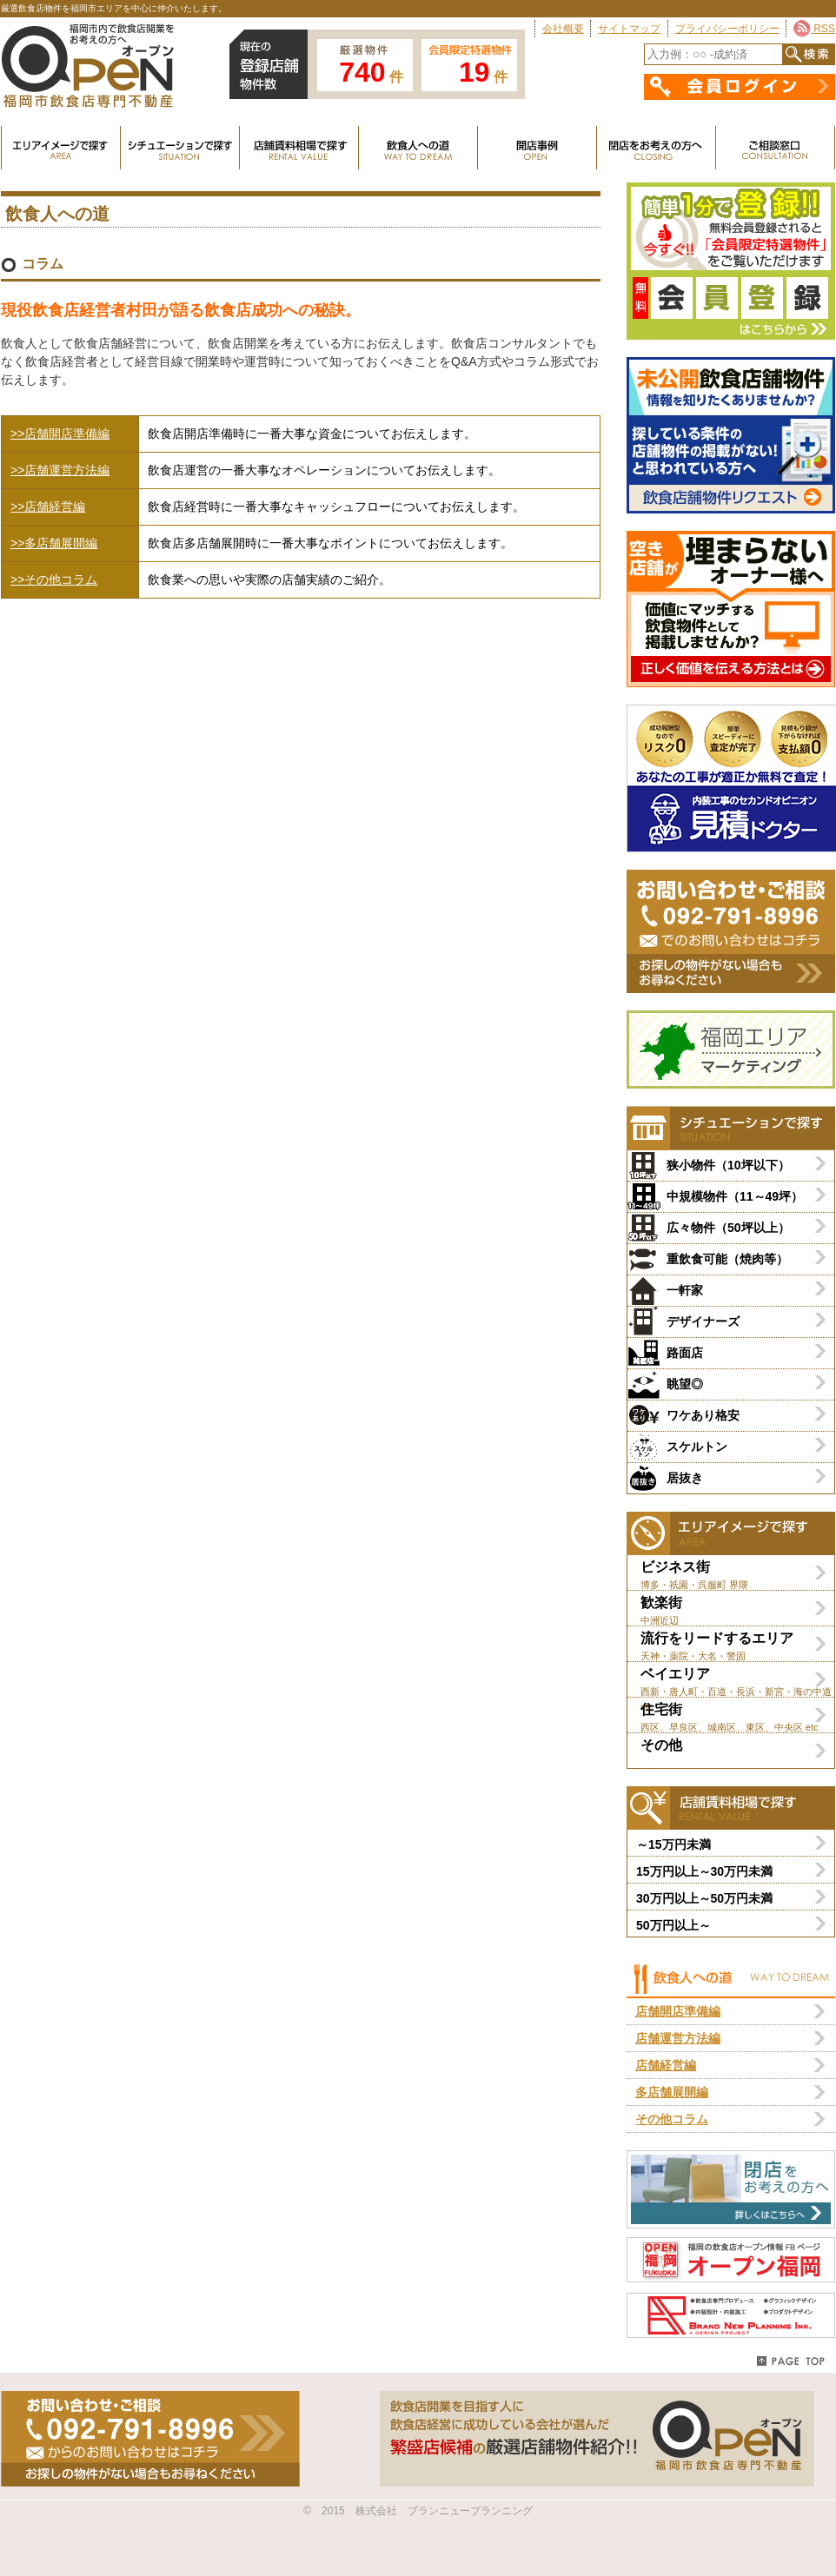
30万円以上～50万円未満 (704, 1898)
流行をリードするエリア (737, 1646)
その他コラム (671, 2119)
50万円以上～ (673, 1925)
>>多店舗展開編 (53, 543)
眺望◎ (685, 1384)
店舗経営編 (665, 2065)
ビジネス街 (737, 1575)
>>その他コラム (53, 579)
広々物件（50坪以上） (728, 1228)
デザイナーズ (703, 1321)
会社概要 (563, 29)
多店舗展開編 (671, 2092)
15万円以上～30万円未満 (704, 1871)
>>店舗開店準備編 (59, 433)
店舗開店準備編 (677, 2011)
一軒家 (685, 1290)
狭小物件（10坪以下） (728, 1165)
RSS (814, 29)
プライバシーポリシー (727, 29)
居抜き (685, 1478)
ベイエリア (737, 1681)
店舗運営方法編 (677, 2038)
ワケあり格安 (703, 1415)
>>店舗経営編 (47, 506)
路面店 (685, 1353)
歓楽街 (737, 1610)
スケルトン (697, 1447)
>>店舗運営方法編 (59, 470)
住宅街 (737, 1717)
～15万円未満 (673, 1844)
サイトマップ (629, 29)
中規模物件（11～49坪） (735, 1196)
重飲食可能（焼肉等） (727, 1259)
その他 (661, 1745)
